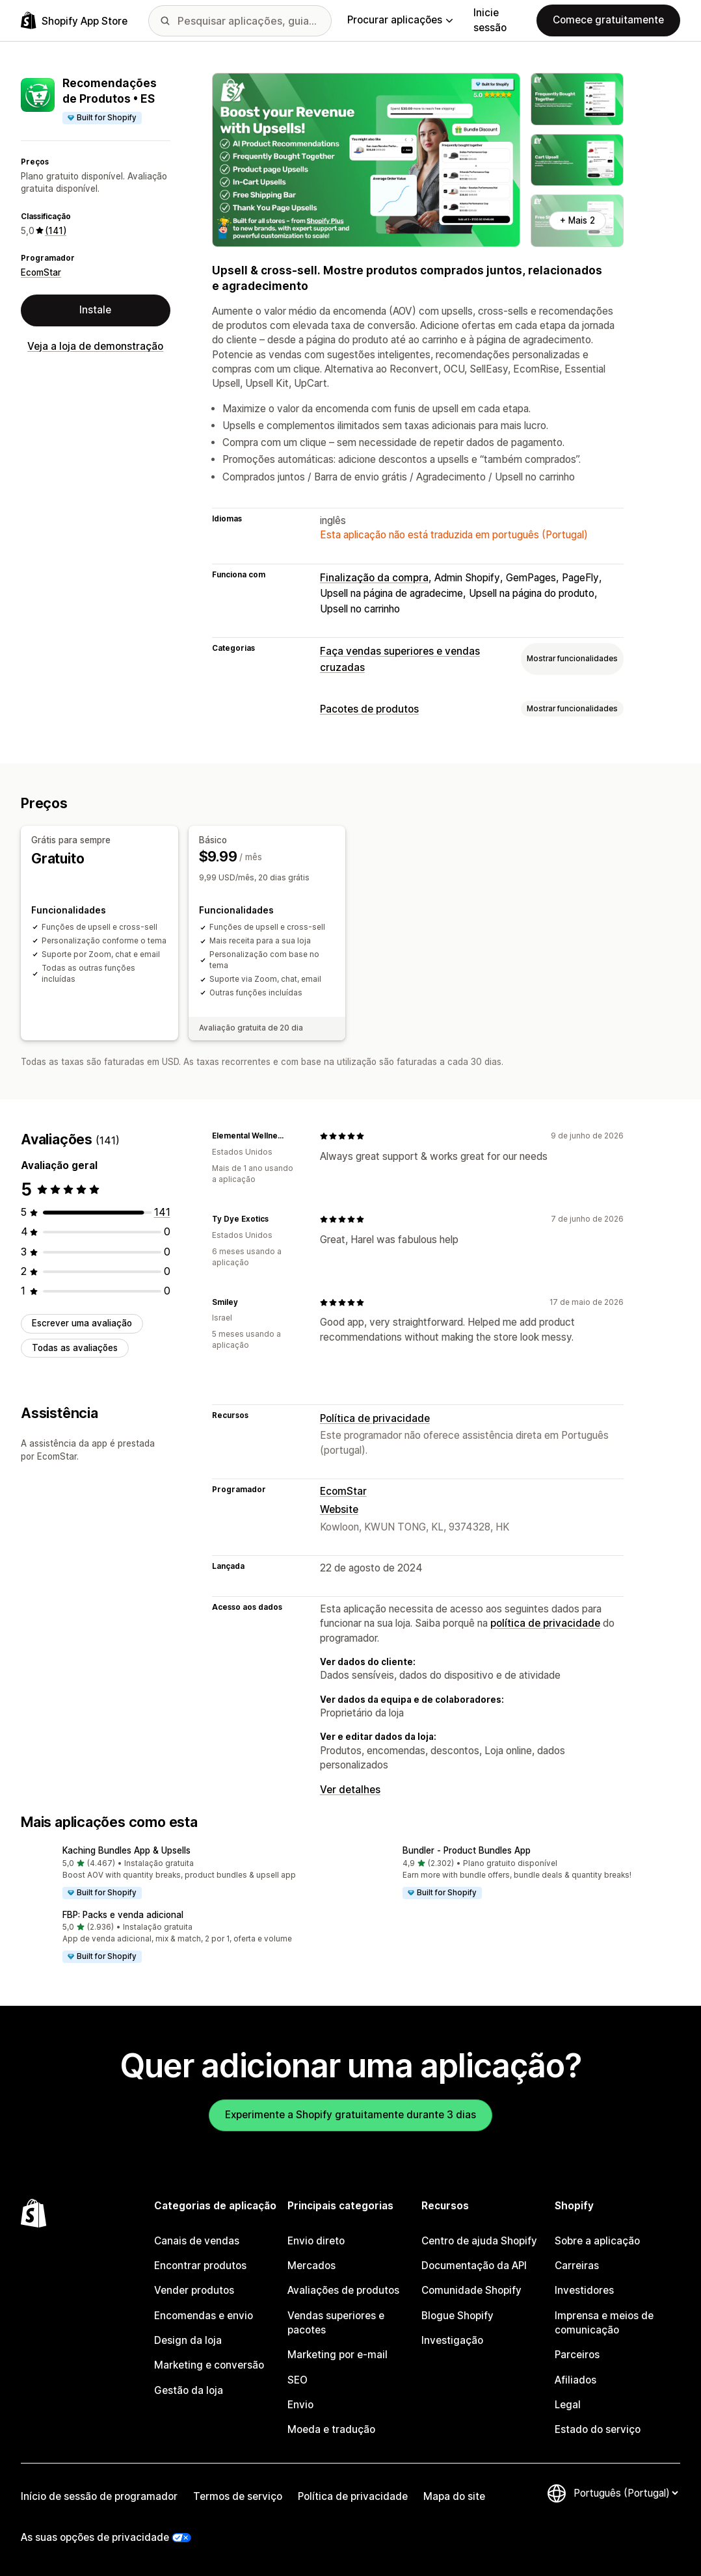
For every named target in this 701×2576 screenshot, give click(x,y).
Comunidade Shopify (471, 2290)
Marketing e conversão (209, 2365)
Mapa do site (454, 2496)
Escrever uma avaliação (82, 1323)
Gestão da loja (188, 2390)
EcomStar (41, 272)
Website (339, 1509)
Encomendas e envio (203, 2315)
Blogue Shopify (457, 2315)
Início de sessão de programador (99, 2496)
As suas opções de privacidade (95, 2537)
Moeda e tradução (331, 2429)
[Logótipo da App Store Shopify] (74, 20)
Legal (568, 2405)
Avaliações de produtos (343, 2290)
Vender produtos (194, 2290)
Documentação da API (474, 2265)
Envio (300, 2405)
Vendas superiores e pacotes (335, 2322)
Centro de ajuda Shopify (479, 2241)
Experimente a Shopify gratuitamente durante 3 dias (350, 2115)
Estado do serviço (598, 2429)
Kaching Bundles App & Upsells (126, 1850)
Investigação (452, 2340)
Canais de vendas (196, 2241)
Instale (95, 310)
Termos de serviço (237, 2496)
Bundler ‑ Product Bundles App (467, 1850)
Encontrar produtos (200, 2265)
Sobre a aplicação (597, 2241)
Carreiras (577, 2265)
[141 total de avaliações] (162, 1212)
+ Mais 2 (577, 220)
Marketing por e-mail (337, 2354)
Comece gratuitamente (608, 20)
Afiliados (575, 2380)
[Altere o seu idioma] (625, 2493)
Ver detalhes (350, 1789)
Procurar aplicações (400, 20)
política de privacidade (545, 1623)
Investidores (584, 2290)
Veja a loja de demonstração (95, 346)
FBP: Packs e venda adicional (122, 1915)
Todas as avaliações (75, 1348)
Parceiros (577, 2354)
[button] (180, 1873)
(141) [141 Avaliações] (55, 231)
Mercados (311, 2265)
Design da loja (188, 2340)
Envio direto (316, 2241)
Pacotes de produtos (369, 709)
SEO (297, 2380)
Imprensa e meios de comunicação (604, 2322)
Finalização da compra (374, 578)
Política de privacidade (375, 1418)
